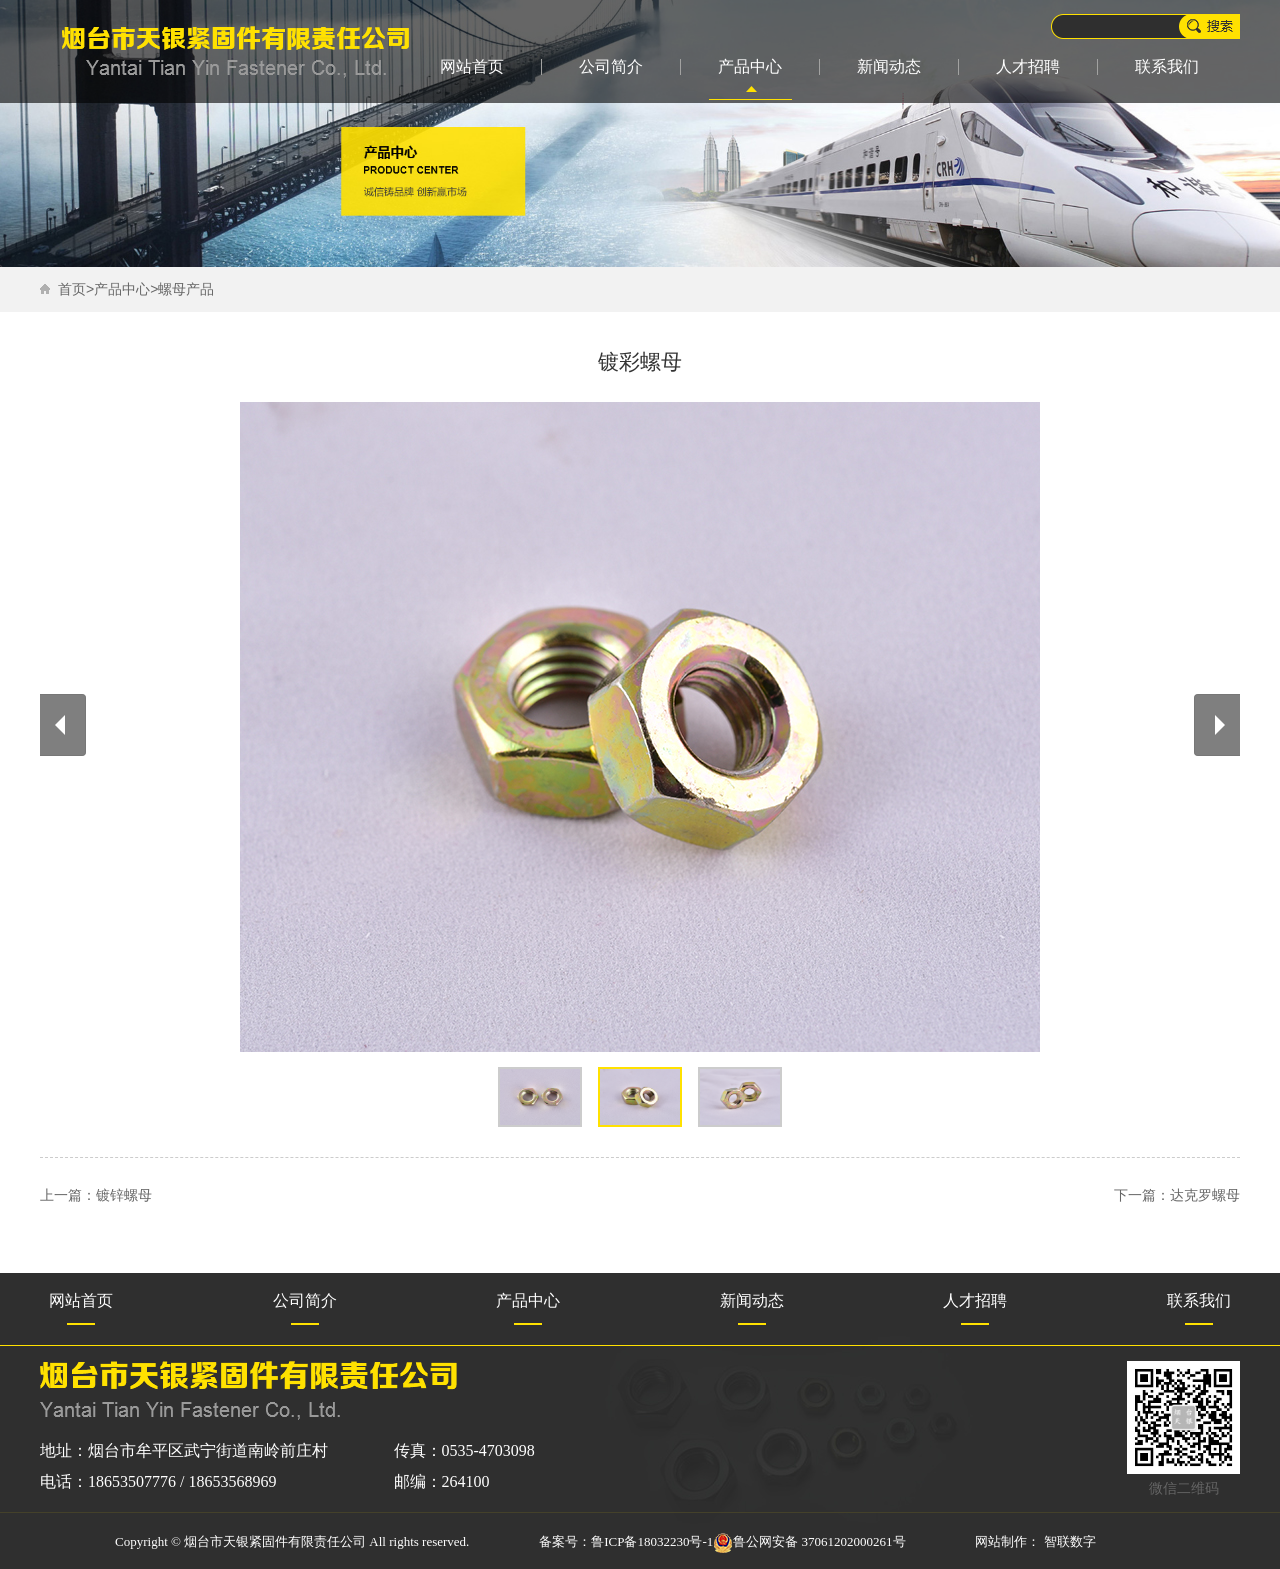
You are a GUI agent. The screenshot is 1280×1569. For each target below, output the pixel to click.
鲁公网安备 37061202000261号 (809, 1541)
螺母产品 (186, 289)
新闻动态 (889, 66)
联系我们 (1167, 66)
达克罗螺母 (1205, 1195)
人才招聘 (1028, 66)
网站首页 (472, 66)
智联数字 (1070, 1541)
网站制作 (1001, 1541)
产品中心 (750, 66)
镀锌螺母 (124, 1195)
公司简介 (611, 66)
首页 (72, 289)
